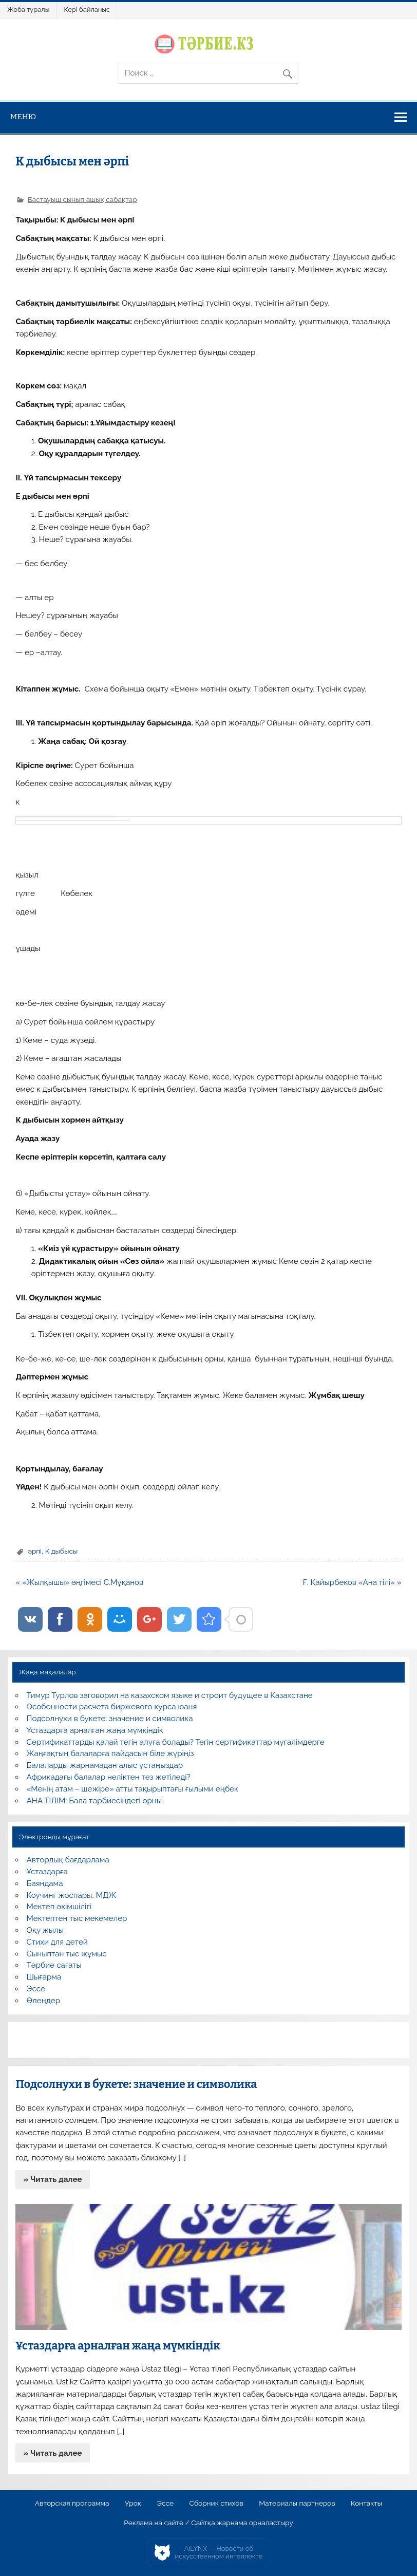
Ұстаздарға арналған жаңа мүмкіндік (95, 1730)
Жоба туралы (28, 9)
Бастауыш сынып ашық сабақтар (82, 199)
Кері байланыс (87, 9)
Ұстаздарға (47, 1871)
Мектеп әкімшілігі (59, 1906)
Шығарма (44, 1977)
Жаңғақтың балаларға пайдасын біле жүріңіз (110, 1753)
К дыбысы (61, 1551)
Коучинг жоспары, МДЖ (72, 1895)
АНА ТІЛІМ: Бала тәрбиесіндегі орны (94, 1800)
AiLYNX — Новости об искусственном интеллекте (219, 2553)
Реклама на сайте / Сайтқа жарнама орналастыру (208, 2523)
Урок (133, 2503)
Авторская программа (72, 2503)
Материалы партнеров (297, 2503)
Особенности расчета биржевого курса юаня (112, 1706)
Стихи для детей (57, 1942)
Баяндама (45, 1883)
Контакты (366, 2503)
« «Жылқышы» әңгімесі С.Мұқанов (79, 1582)
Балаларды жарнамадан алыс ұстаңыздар (105, 1765)
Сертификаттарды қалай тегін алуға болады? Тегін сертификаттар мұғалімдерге (176, 1742)
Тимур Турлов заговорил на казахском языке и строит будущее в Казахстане (170, 1695)
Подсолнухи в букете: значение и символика (110, 1718)
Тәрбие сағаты (54, 1965)
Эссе (36, 1988)
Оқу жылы (45, 1930)
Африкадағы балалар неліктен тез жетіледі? (109, 1777)
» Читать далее (53, 2179)
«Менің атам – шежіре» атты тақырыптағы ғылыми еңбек (132, 1789)
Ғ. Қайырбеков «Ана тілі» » (352, 1582)
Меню (23, 116)
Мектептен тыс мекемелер (77, 1918)
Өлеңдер (43, 2000)
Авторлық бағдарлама (68, 1859)
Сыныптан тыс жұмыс (67, 1953)
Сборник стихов (216, 2503)
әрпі (35, 1551)
